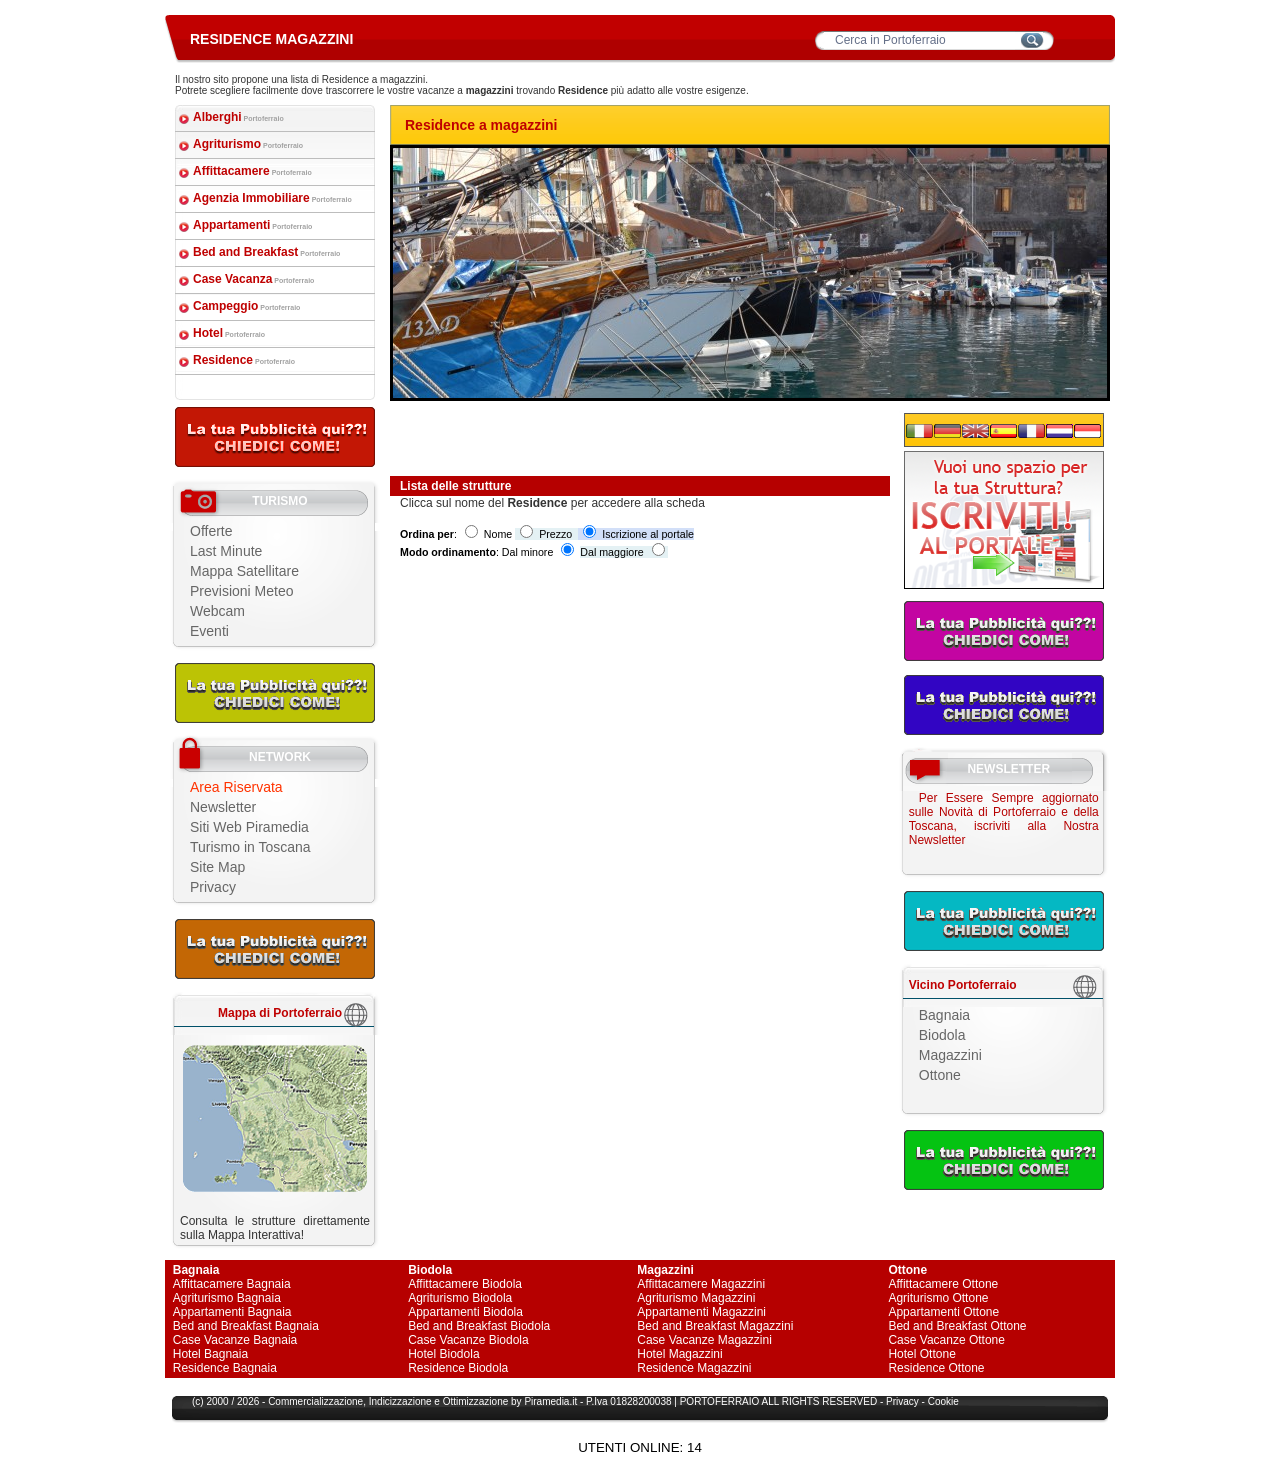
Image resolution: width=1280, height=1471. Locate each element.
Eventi (209, 631)
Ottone (940, 1075)
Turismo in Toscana (250, 847)
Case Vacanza (253, 279)
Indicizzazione (400, 1401)
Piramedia (546, 1401)
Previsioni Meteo (242, 591)
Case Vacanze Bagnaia (235, 1340)
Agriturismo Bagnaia (227, 1298)
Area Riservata (236, 787)
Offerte (211, 531)
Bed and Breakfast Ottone (957, 1326)
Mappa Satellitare (244, 571)
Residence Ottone (936, 1368)
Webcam (217, 611)
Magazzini (950, 1055)
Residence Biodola (458, 1368)
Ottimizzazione (476, 1401)
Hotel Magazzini (679, 1354)
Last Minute (226, 551)
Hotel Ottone (921, 1354)
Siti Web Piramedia (249, 827)
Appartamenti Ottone (943, 1312)
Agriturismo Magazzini (696, 1298)
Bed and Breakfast (266, 252)
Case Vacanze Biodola (468, 1340)
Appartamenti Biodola (465, 1312)
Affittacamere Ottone (943, 1284)
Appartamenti (252, 225)
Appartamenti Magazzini (701, 1312)
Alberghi (238, 117)
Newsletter (223, 807)
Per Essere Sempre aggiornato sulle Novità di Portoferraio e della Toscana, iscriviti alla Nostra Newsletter (1004, 819)
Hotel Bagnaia (210, 1354)
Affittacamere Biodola (465, 1284)
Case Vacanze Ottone (946, 1340)
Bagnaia (944, 1015)
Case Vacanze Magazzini (704, 1340)
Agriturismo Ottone (938, 1298)
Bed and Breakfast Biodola (479, 1326)
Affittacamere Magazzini (701, 1284)
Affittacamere (252, 171)
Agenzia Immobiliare (272, 198)
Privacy (213, 887)
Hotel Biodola (443, 1354)
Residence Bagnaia (225, 1368)
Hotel (229, 333)
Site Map (217, 867)
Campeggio (246, 306)
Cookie (943, 1401)
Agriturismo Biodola (460, 1298)
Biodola (942, 1035)
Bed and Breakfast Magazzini (715, 1326)
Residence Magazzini (694, 1368)
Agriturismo (248, 144)
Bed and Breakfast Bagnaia (246, 1326)
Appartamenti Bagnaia (232, 1312)
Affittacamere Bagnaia (232, 1284)
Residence (244, 360)
